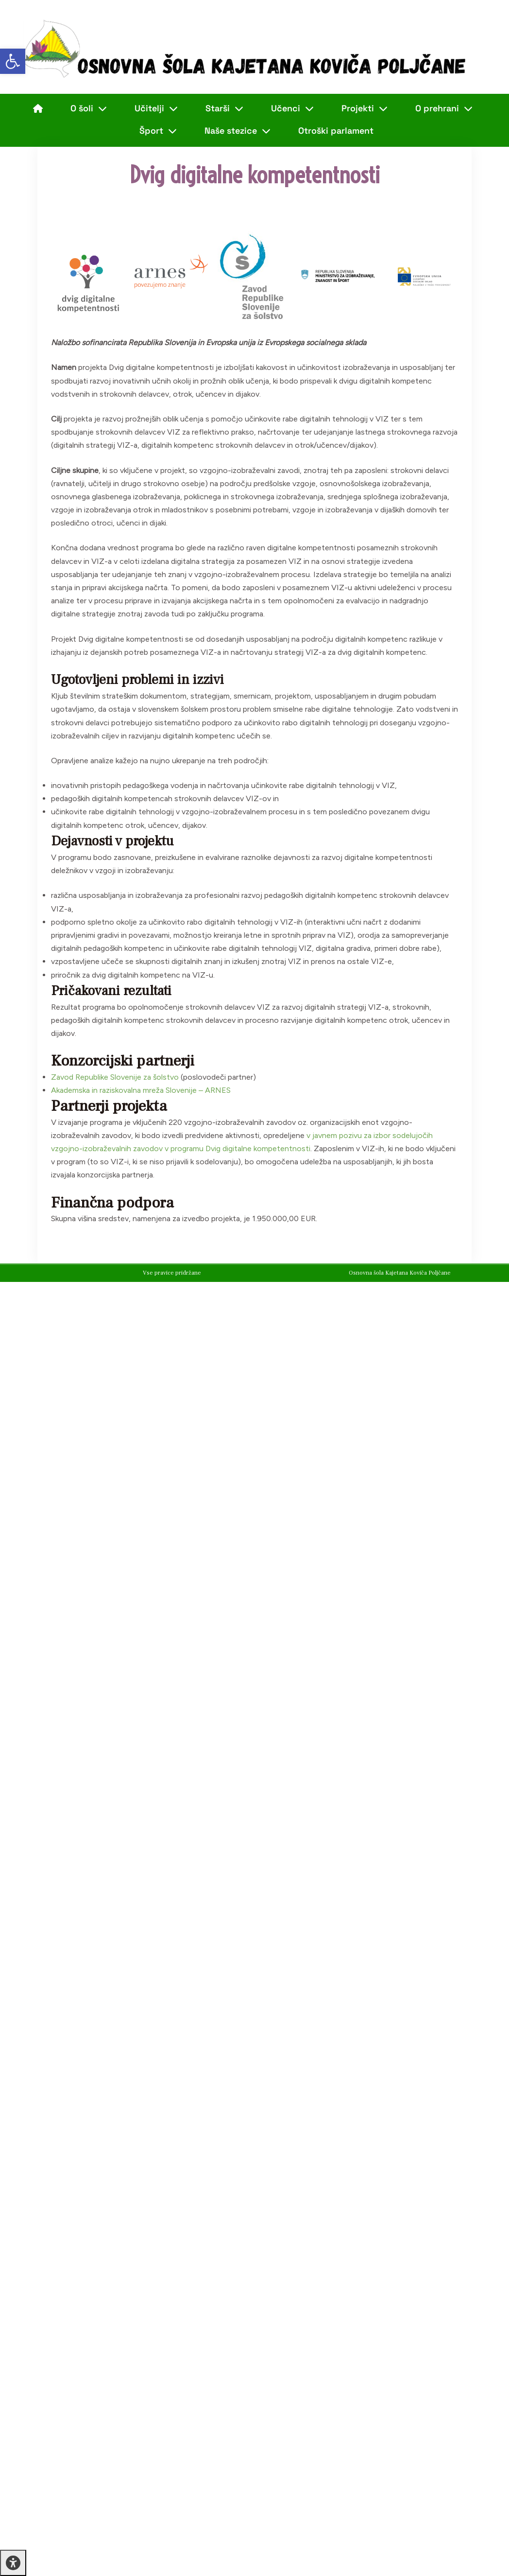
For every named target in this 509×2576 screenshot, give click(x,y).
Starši (224, 108)
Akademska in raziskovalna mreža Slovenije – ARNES (141, 1090)
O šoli (88, 108)
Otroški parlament (335, 130)
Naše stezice (237, 131)
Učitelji (156, 108)
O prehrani (444, 108)
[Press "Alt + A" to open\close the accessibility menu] (13, 2563)
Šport (158, 131)
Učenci (292, 108)
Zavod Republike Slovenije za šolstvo (115, 1077)
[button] (12, 61)
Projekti (364, 108)
